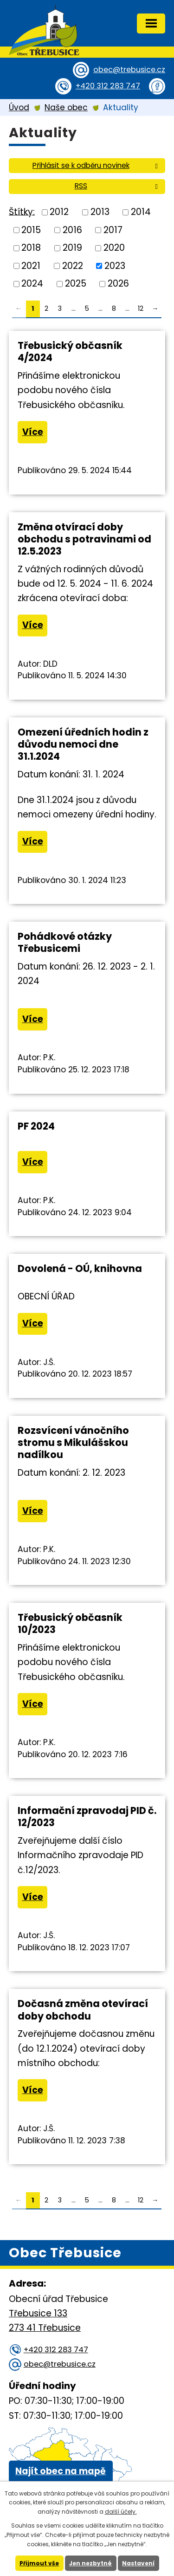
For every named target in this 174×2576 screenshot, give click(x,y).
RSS (118, 186)
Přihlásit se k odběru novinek (96, 165)
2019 (72, 247)
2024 (32, 283)
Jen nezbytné (90, 2563)
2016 (72, 229)
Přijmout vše (39, 2563)
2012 (59, 212)
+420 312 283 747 (108, 85)
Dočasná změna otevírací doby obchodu (83, 2009)
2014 (141, 212)
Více (32, 432)
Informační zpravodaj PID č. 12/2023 (87, 1816)
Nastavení (138, 2563)
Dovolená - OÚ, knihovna (80, 1268)
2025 (75, 283)
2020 (114, 247)
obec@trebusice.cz (129, 69)
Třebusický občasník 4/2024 (70, 351)
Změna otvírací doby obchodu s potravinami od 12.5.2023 (84, 539)
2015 (31, 229)
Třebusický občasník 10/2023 (70, 1623)
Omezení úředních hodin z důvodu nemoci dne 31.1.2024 (83, 744)
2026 (118, 283)
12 (140, 308)
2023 (114, 265)
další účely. (121, 2512)
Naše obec (66, 107)
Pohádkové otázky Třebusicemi (65, 942)
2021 (30, 265)
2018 (31, 247)
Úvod (19, 107)
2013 (100, 212)
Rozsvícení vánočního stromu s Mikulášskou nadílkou (73, 1442)
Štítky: (22, 211)
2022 (72, 265)
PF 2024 (36, 1126)
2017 (112, 229)
